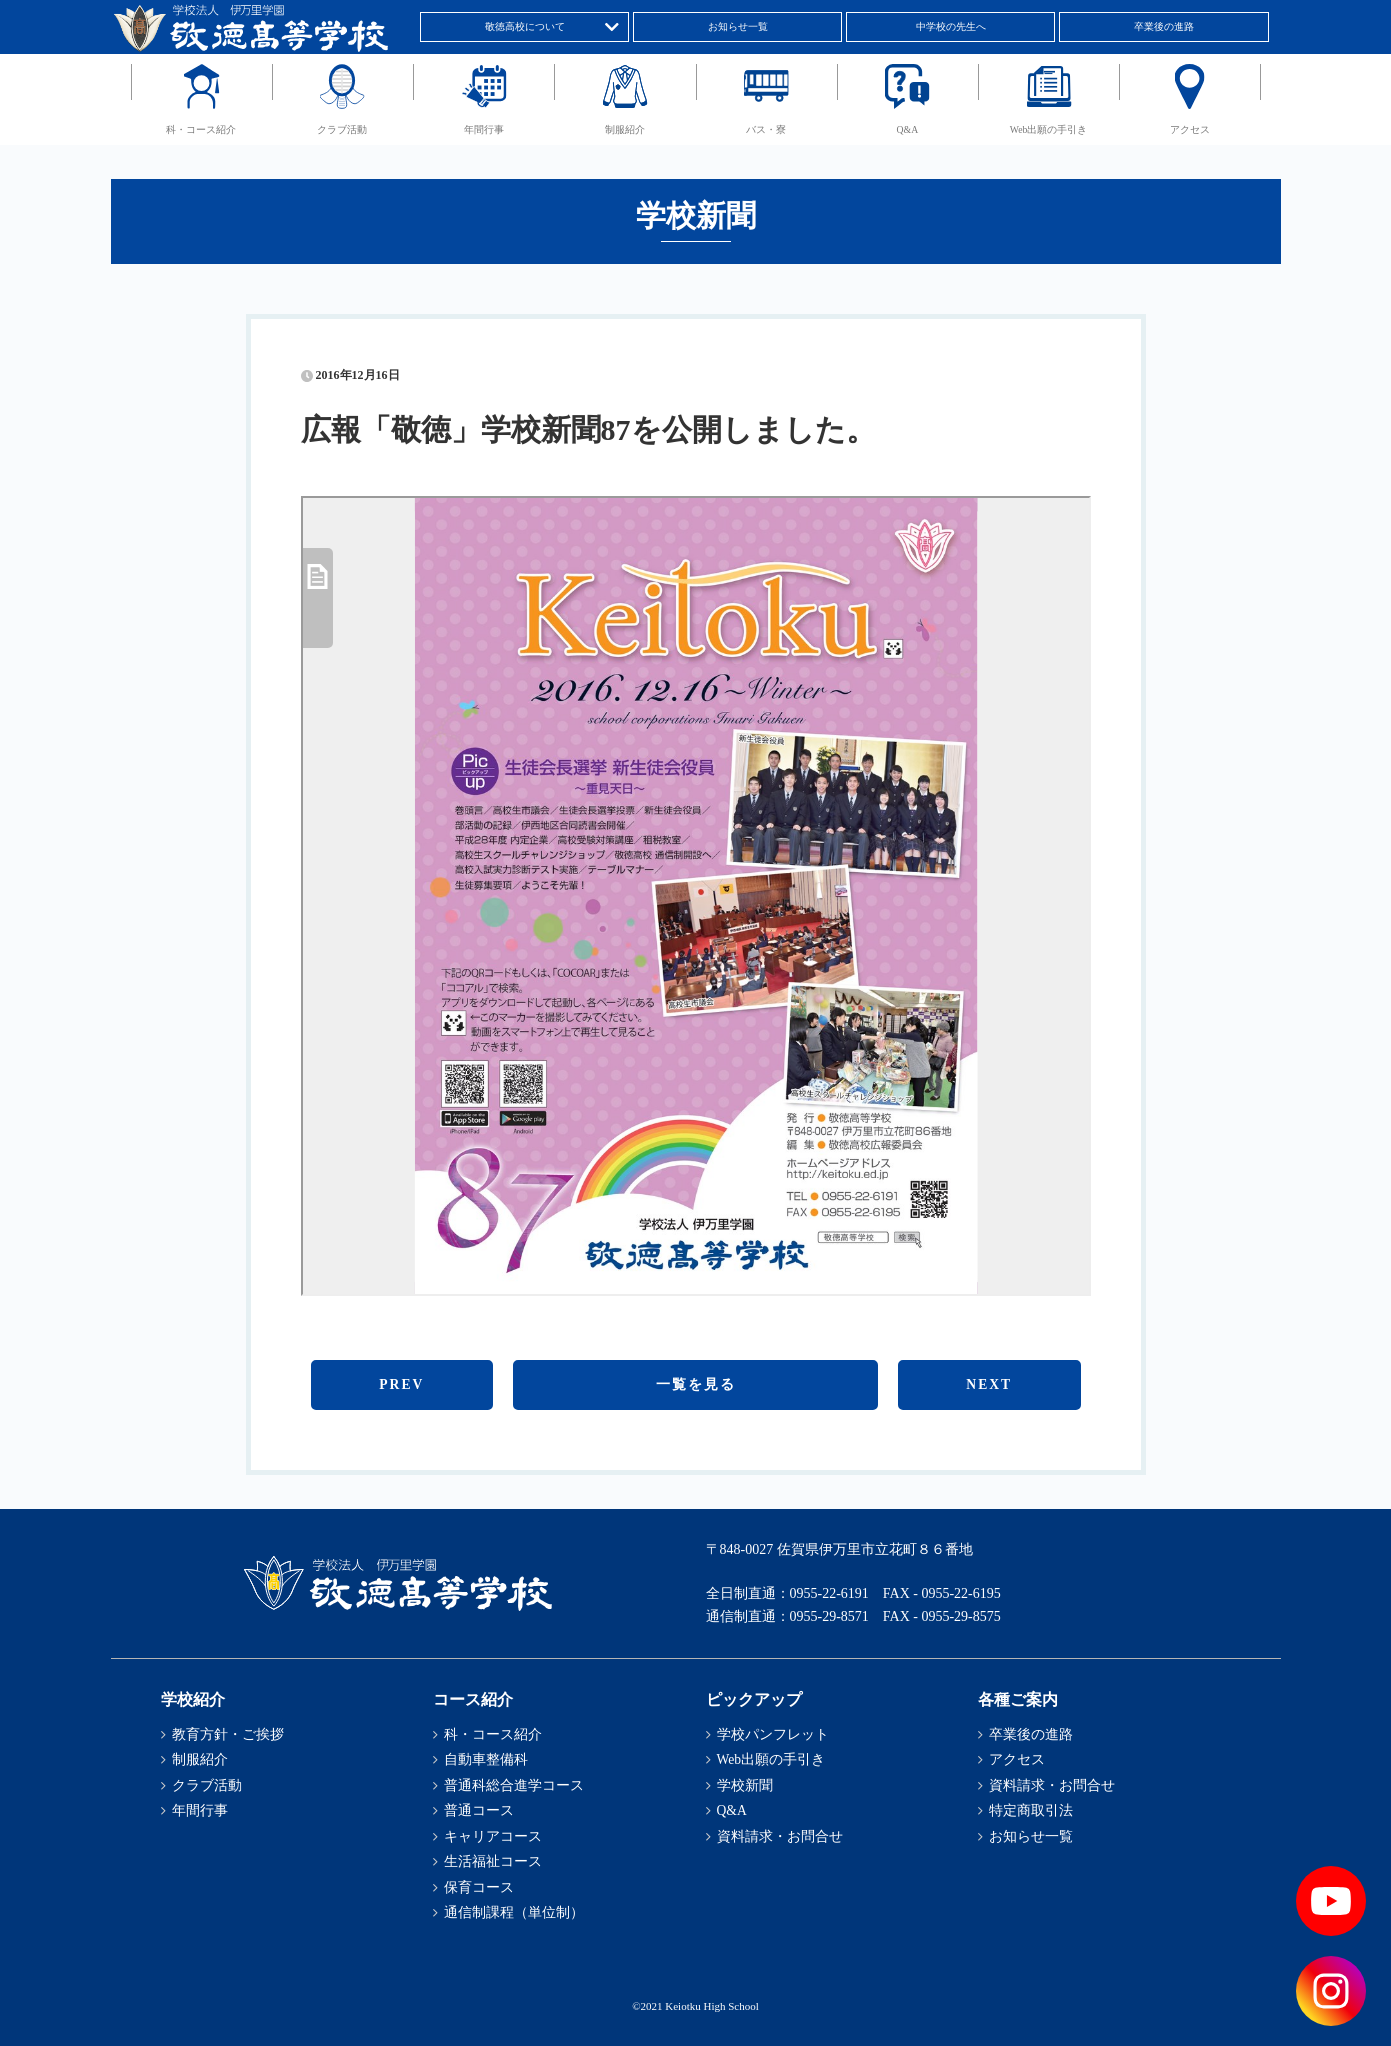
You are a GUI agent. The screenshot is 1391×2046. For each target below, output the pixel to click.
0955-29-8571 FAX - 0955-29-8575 (895, 1616)
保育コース (479, 1887)
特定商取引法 (1031, 1810)
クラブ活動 (342, 129)
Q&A (908, 129)
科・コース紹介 (201, 129)
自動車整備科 (486, 1759)
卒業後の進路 (1164, 26)
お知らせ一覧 (738, 26)
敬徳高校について (525, 26)
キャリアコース (493, 1836)
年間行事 (484, 129)
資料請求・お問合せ (780, 1836)
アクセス (1190, 129)
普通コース (479, 1810)
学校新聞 (745, 1785)
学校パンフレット (773, 1734)
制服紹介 (625, 129)
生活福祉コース (493, 1861)
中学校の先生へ (951, 26)
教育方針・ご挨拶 (228, 1734)
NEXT (989, 1384)
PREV (401, 1384)
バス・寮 (766, 129)
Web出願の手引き (1049, 129)
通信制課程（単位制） (514, 1912)
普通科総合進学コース (514, 1785)
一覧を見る (696, 1384)
